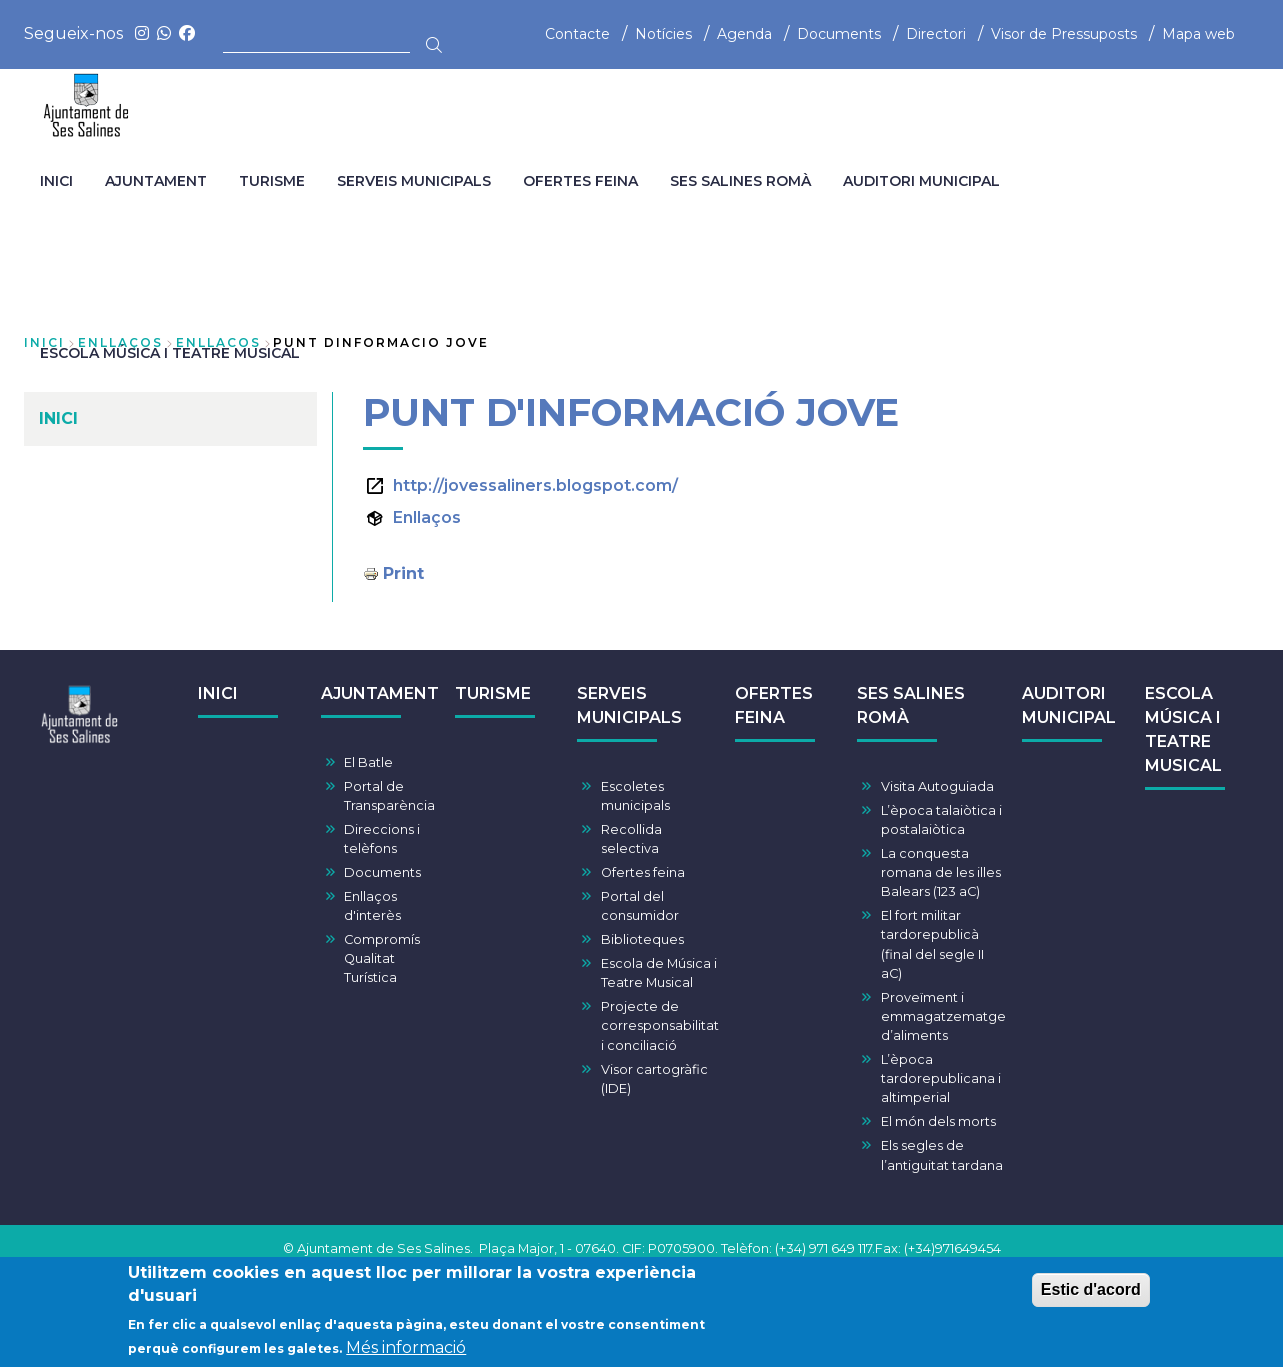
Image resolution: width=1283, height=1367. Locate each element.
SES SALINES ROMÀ (911, 705)
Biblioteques (642, 939)
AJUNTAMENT (380, 693)
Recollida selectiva (631, 839)
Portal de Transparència (389, 796)
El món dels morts (938, 1121)
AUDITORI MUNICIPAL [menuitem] (921, 181)
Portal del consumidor (640, 906)
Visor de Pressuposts (1064, 34)
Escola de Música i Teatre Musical (659, 973)
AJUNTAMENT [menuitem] (156, 181)
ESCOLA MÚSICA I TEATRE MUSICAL (1183, 729)
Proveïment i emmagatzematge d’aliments (943, 1016)
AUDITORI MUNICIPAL (1069, 705)
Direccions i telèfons (382, 839)
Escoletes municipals (635, 796)
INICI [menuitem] (56, 181)
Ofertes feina (643, 872)
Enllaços (427, 517)
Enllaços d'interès (372, 906)
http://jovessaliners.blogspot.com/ (535, 485)
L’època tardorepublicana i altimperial (941, 1078)
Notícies (663, 34)
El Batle (368, 762)
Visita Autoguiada (937, 786)
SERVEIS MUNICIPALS (629, 705)
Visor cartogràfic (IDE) (654, 1079)
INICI (218, 693)
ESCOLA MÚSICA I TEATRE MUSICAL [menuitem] (170, 353)
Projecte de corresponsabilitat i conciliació (660, 1025)
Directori (936, 34)
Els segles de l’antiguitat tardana (942, 1155)
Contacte (577, 34)
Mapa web (1198, 34)
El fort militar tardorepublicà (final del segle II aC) (932, 944)
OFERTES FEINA (774, 705)
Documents (839, 34)
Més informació (406, 1349)
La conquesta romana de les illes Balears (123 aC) (941, 872)
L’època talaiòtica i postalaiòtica (941, 820)
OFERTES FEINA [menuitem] (580, 181)
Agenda (744, 34)
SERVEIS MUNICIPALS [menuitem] (414, 181)
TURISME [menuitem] (272, 181)
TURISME (493, 693)
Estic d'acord (1091, 1291)
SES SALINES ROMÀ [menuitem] (740, 181)
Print (403, 573)
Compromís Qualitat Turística (382, 958)
